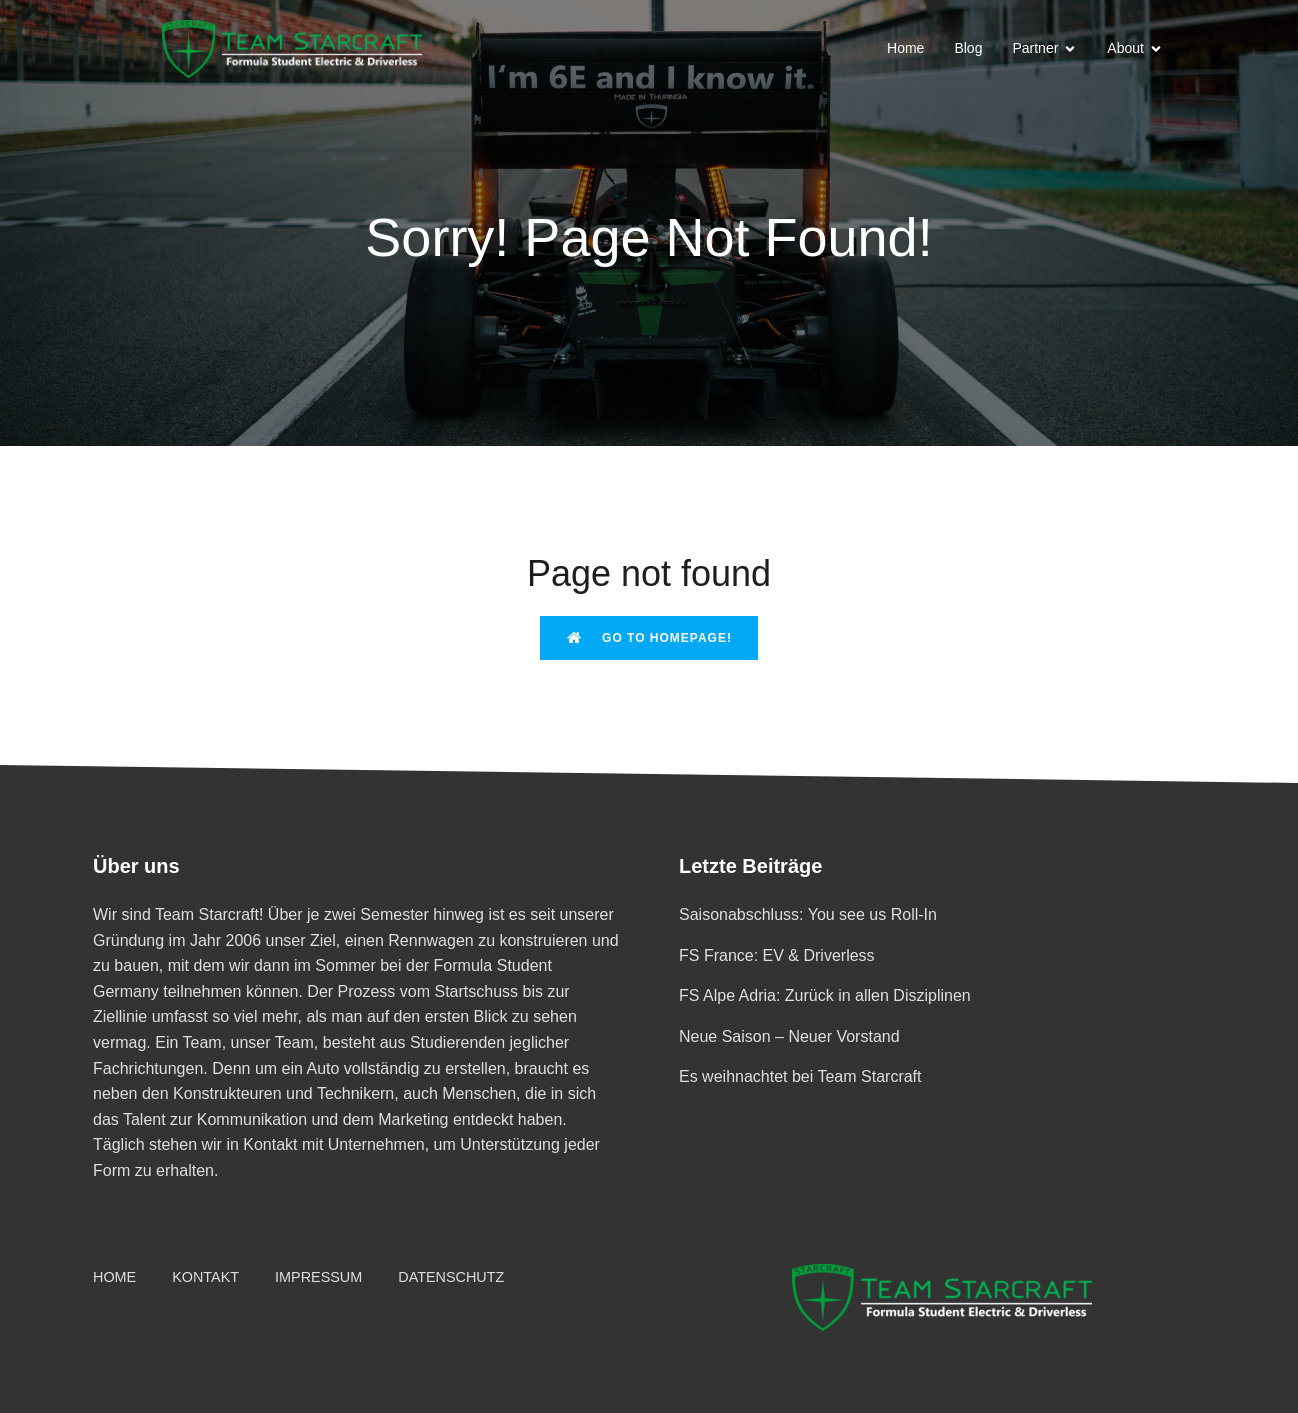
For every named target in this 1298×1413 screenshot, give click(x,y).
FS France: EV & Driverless (777, 955)
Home (905, 48)
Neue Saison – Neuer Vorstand (789, 1036)
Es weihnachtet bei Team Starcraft (800, 1076)
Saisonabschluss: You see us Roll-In (808, 914)
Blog (968, 48)
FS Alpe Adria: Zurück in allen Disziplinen (825, 995)
